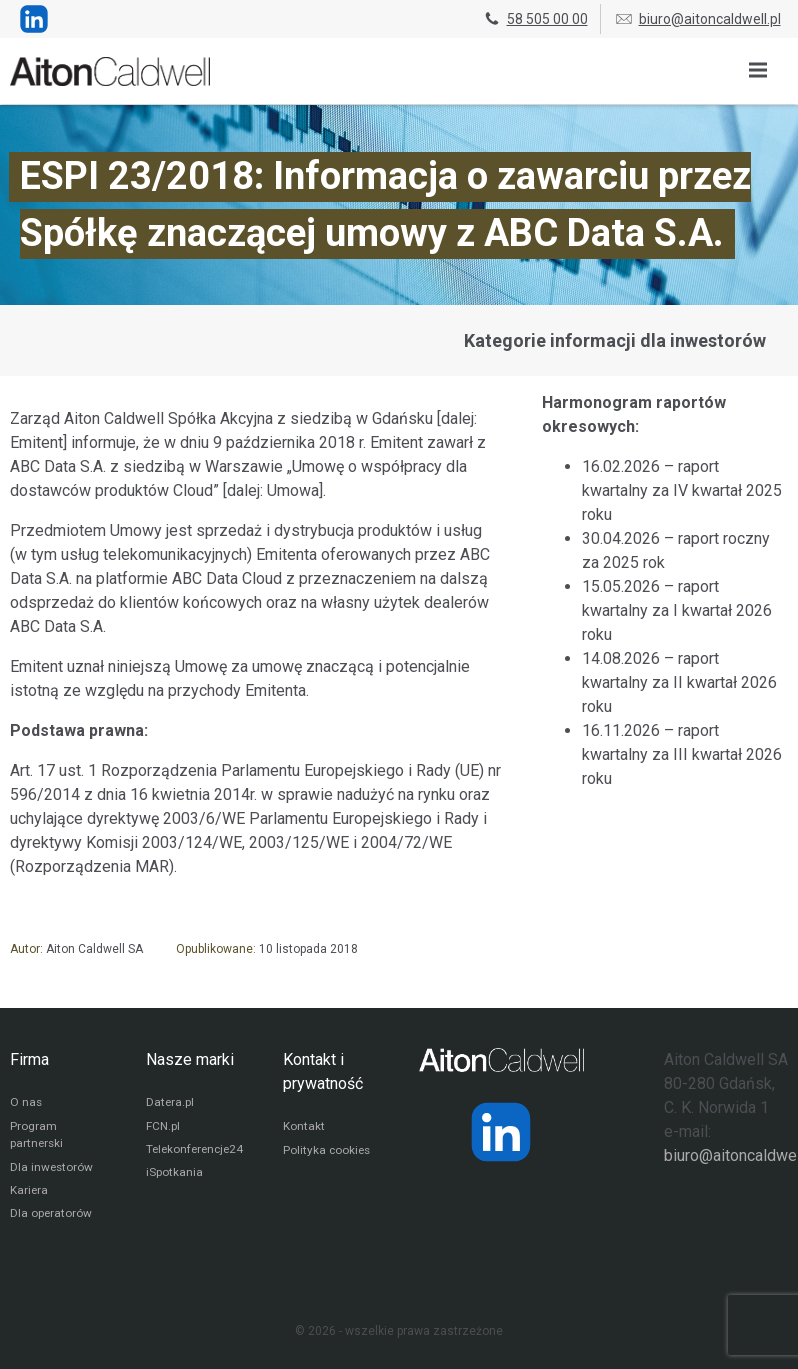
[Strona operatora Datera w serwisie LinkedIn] (501, 1132)
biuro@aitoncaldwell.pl (697, 19)
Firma (29, 1059)
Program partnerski (37, 1137)
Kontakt (304, 1128)
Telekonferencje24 (197, 1152)
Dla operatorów (51, 1218)
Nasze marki (190, 1059)
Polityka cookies (328, 1152)
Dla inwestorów (52, 1170)
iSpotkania (174, 1176)
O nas (26, 1104)
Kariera (29, 1194)
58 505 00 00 (535, 19)
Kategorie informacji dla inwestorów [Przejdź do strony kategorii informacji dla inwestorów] (615, 340)
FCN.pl (163, 1128)
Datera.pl (170, 1104)
